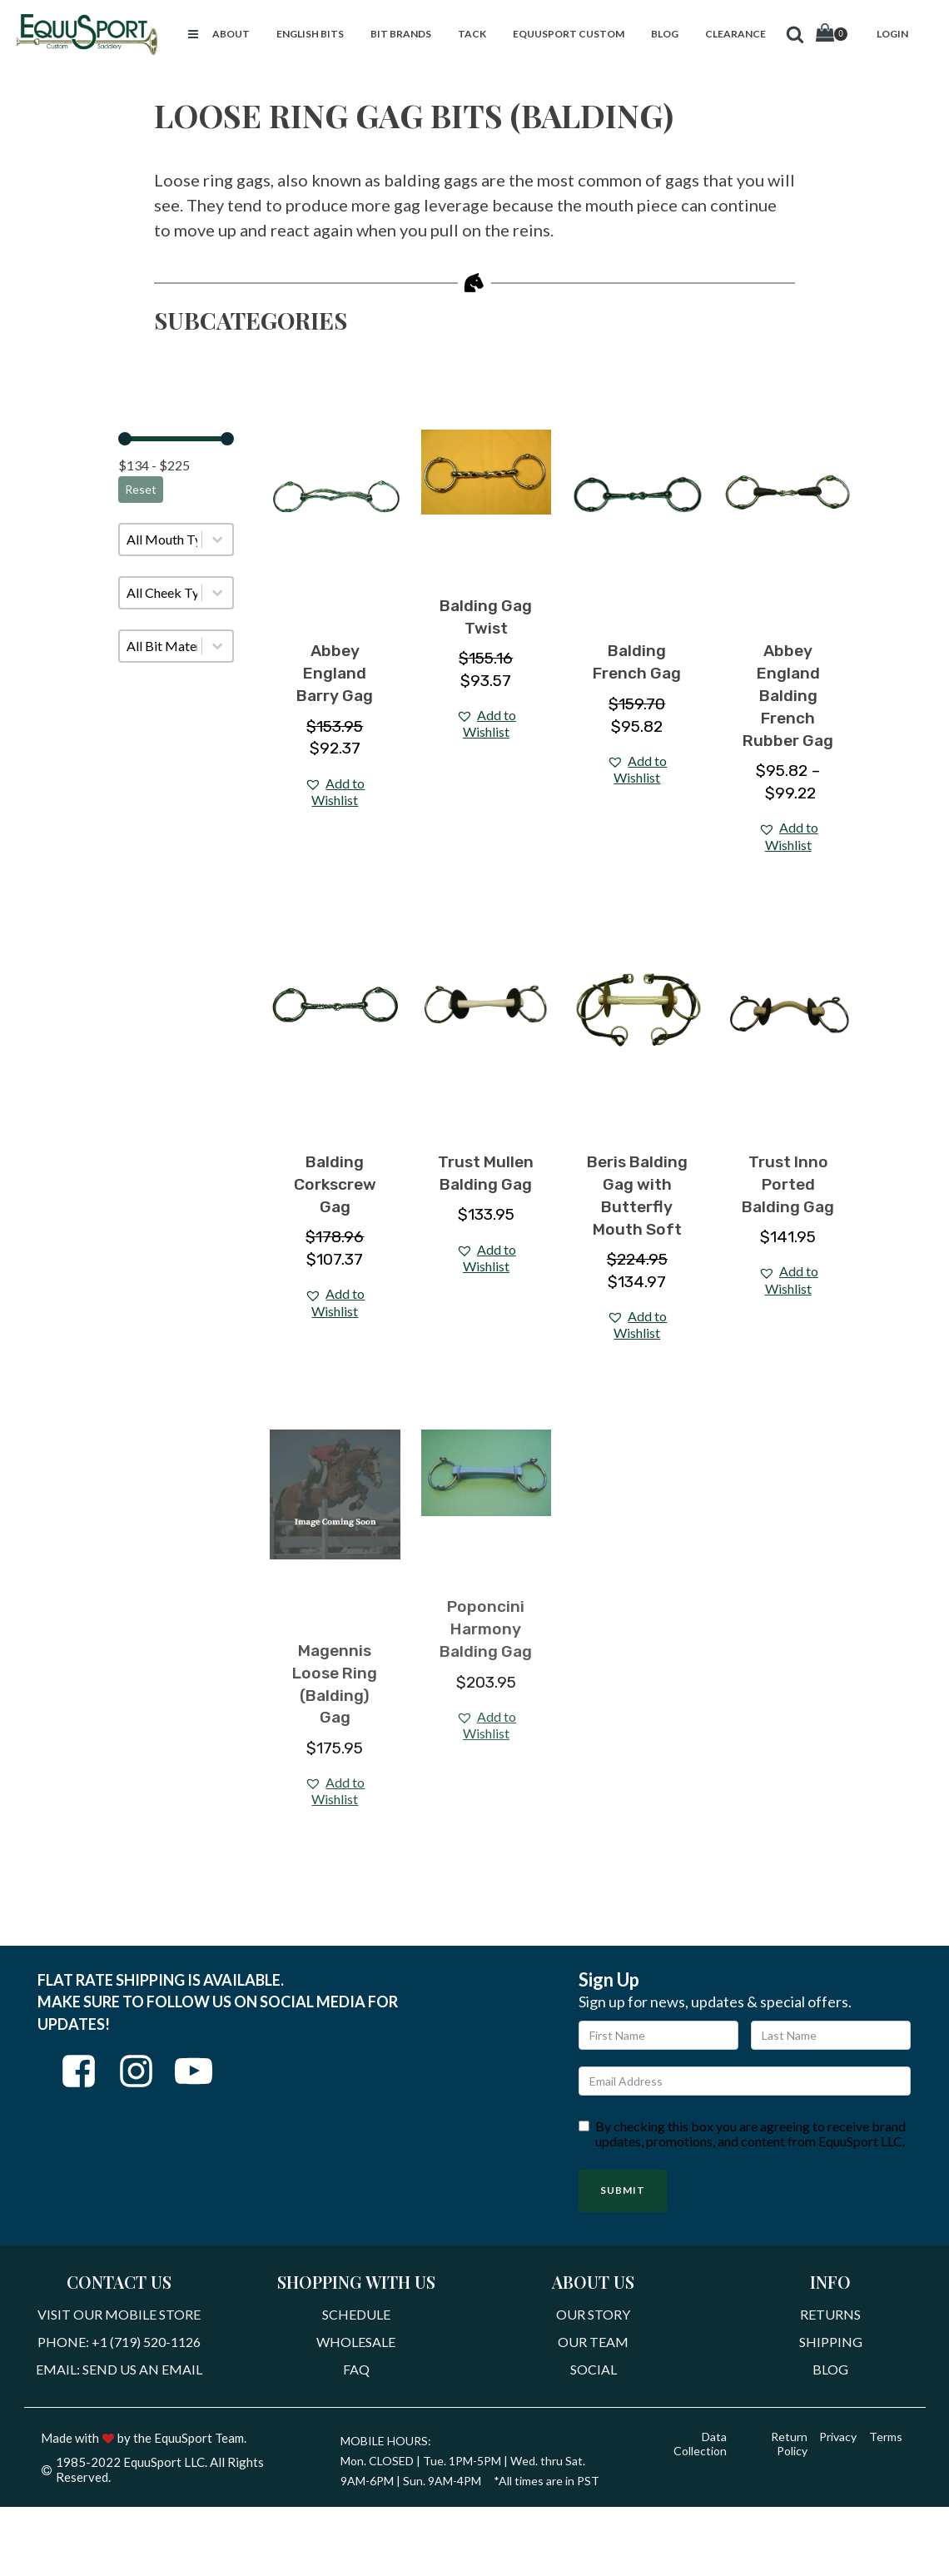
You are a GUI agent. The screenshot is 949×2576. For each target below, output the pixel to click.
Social (593, 2372)
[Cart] (831, 34)
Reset (141, 489)
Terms (885, 2441)
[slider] (125, 438)
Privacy (836, 2441)
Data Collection (698, 2447)
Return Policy (786, 2447)
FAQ (356, 2372)
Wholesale (355, 2343)
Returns (830, 2315)
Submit (622, 2190)
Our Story (593, 2315)
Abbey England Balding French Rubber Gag (788, 695)
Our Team (593, 2343)
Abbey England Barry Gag (334, 673)
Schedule (356, 2315)
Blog (830, 2372)
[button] (193, 34)
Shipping (830, 2343)
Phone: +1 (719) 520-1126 (119, 2343)
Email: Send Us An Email (119, 2372)
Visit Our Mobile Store (119, 2315)
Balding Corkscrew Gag (335, 1184)
